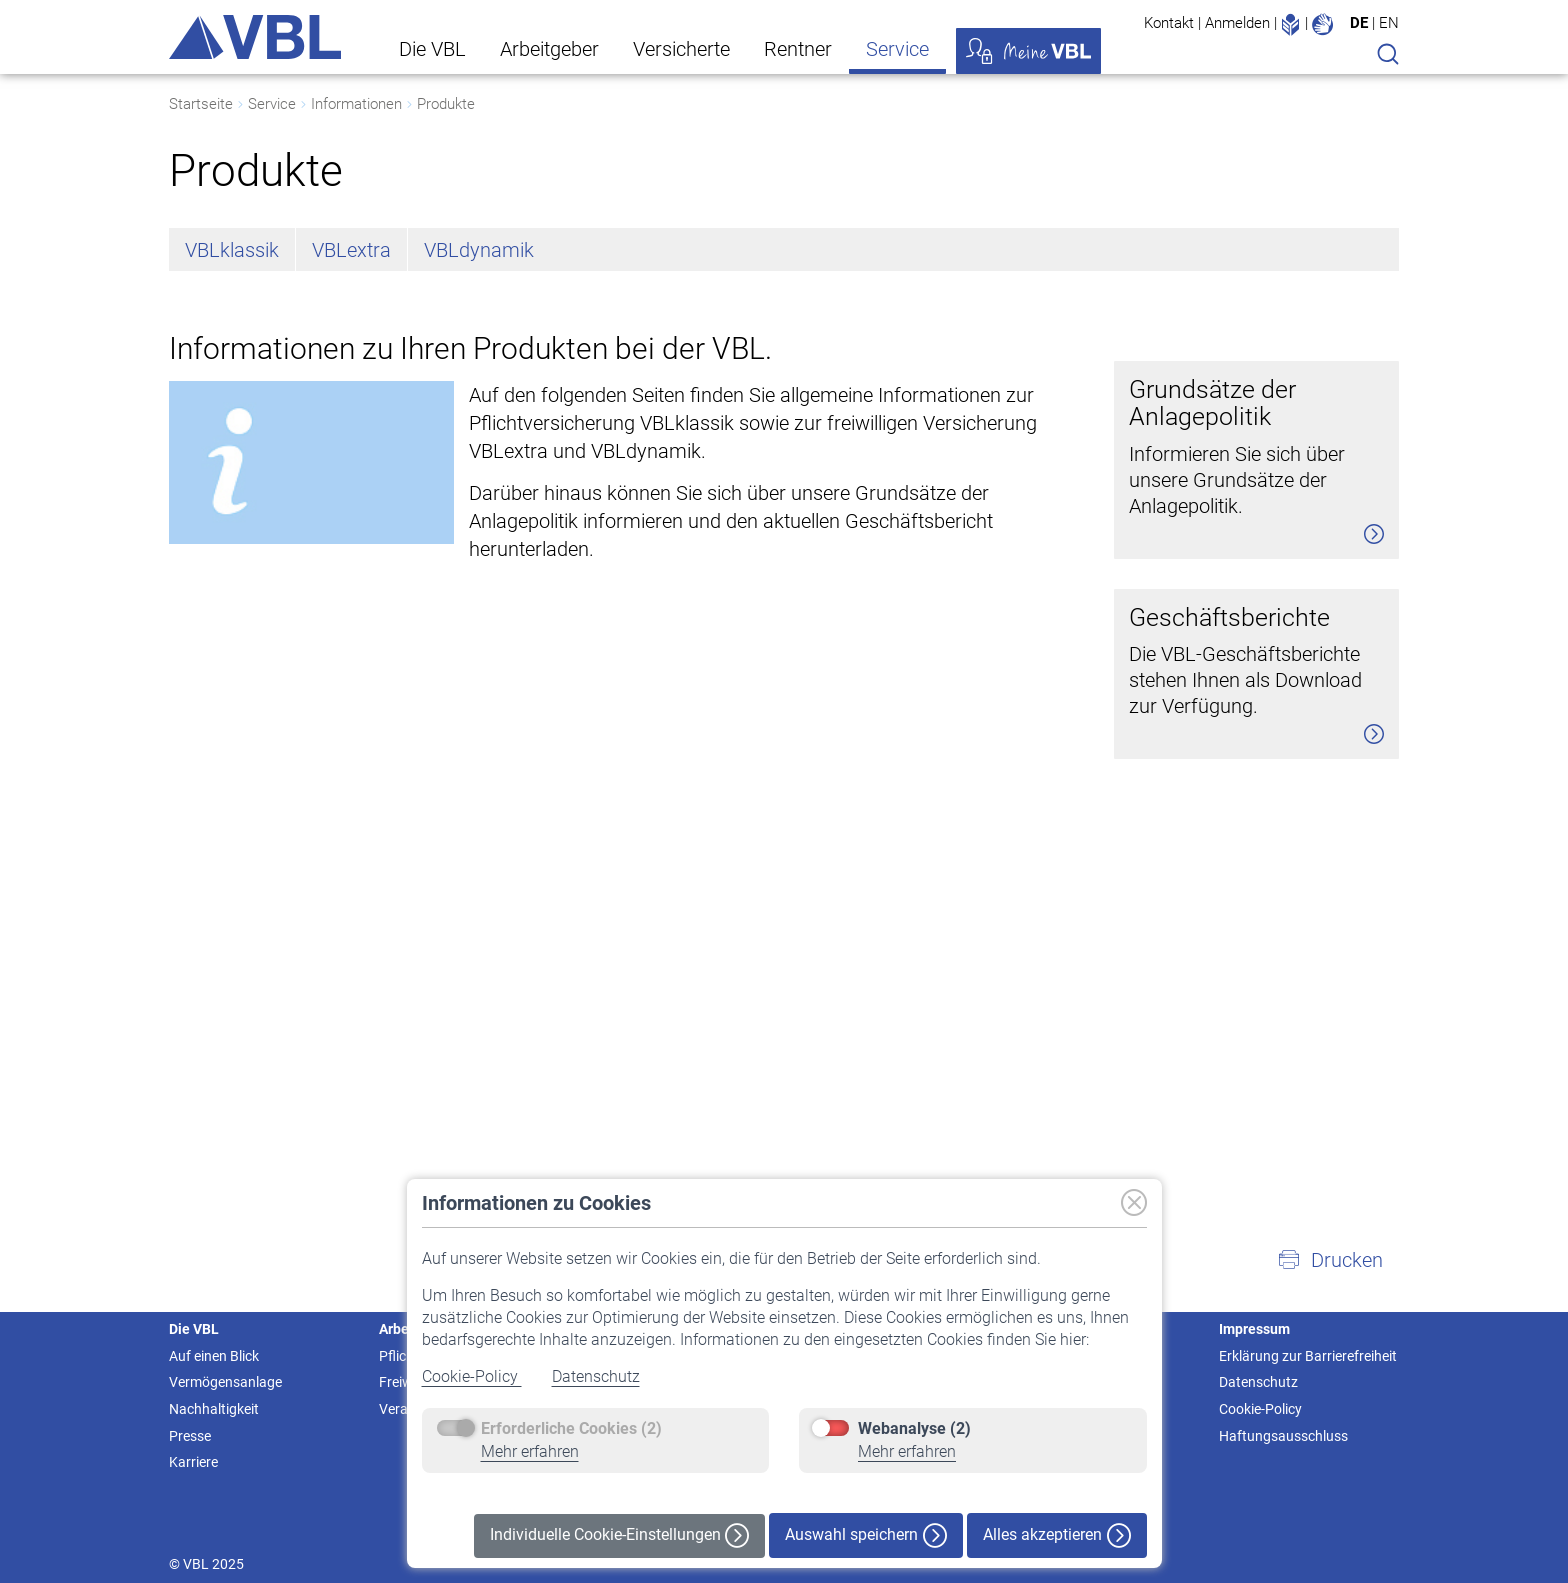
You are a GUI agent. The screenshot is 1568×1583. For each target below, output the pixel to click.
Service (897, 49)
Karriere (193, 1462)
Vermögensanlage (225, 1382)
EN (1389, 23)
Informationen (356, 104)
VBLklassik (232, 250)
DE (1359, 23)
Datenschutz (596, 1376)
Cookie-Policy (472, 1376)
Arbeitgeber (549, 49)
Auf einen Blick (214, 1356)
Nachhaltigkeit (214, 1409)
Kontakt (1169, 23)
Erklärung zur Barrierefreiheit (1308, 1356)
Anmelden (1237, 23)
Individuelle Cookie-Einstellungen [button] (619, 1535)
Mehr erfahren (530, 1451)
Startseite (201, 104)
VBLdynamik (479, 250)
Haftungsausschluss (1283, 1436)
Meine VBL (1028, 51)
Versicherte (681, 49)
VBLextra (351, 250)
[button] (1330, 1260)
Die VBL (432, 49)
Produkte (446, 104)
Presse (190, 1436)
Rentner (798, 49)
